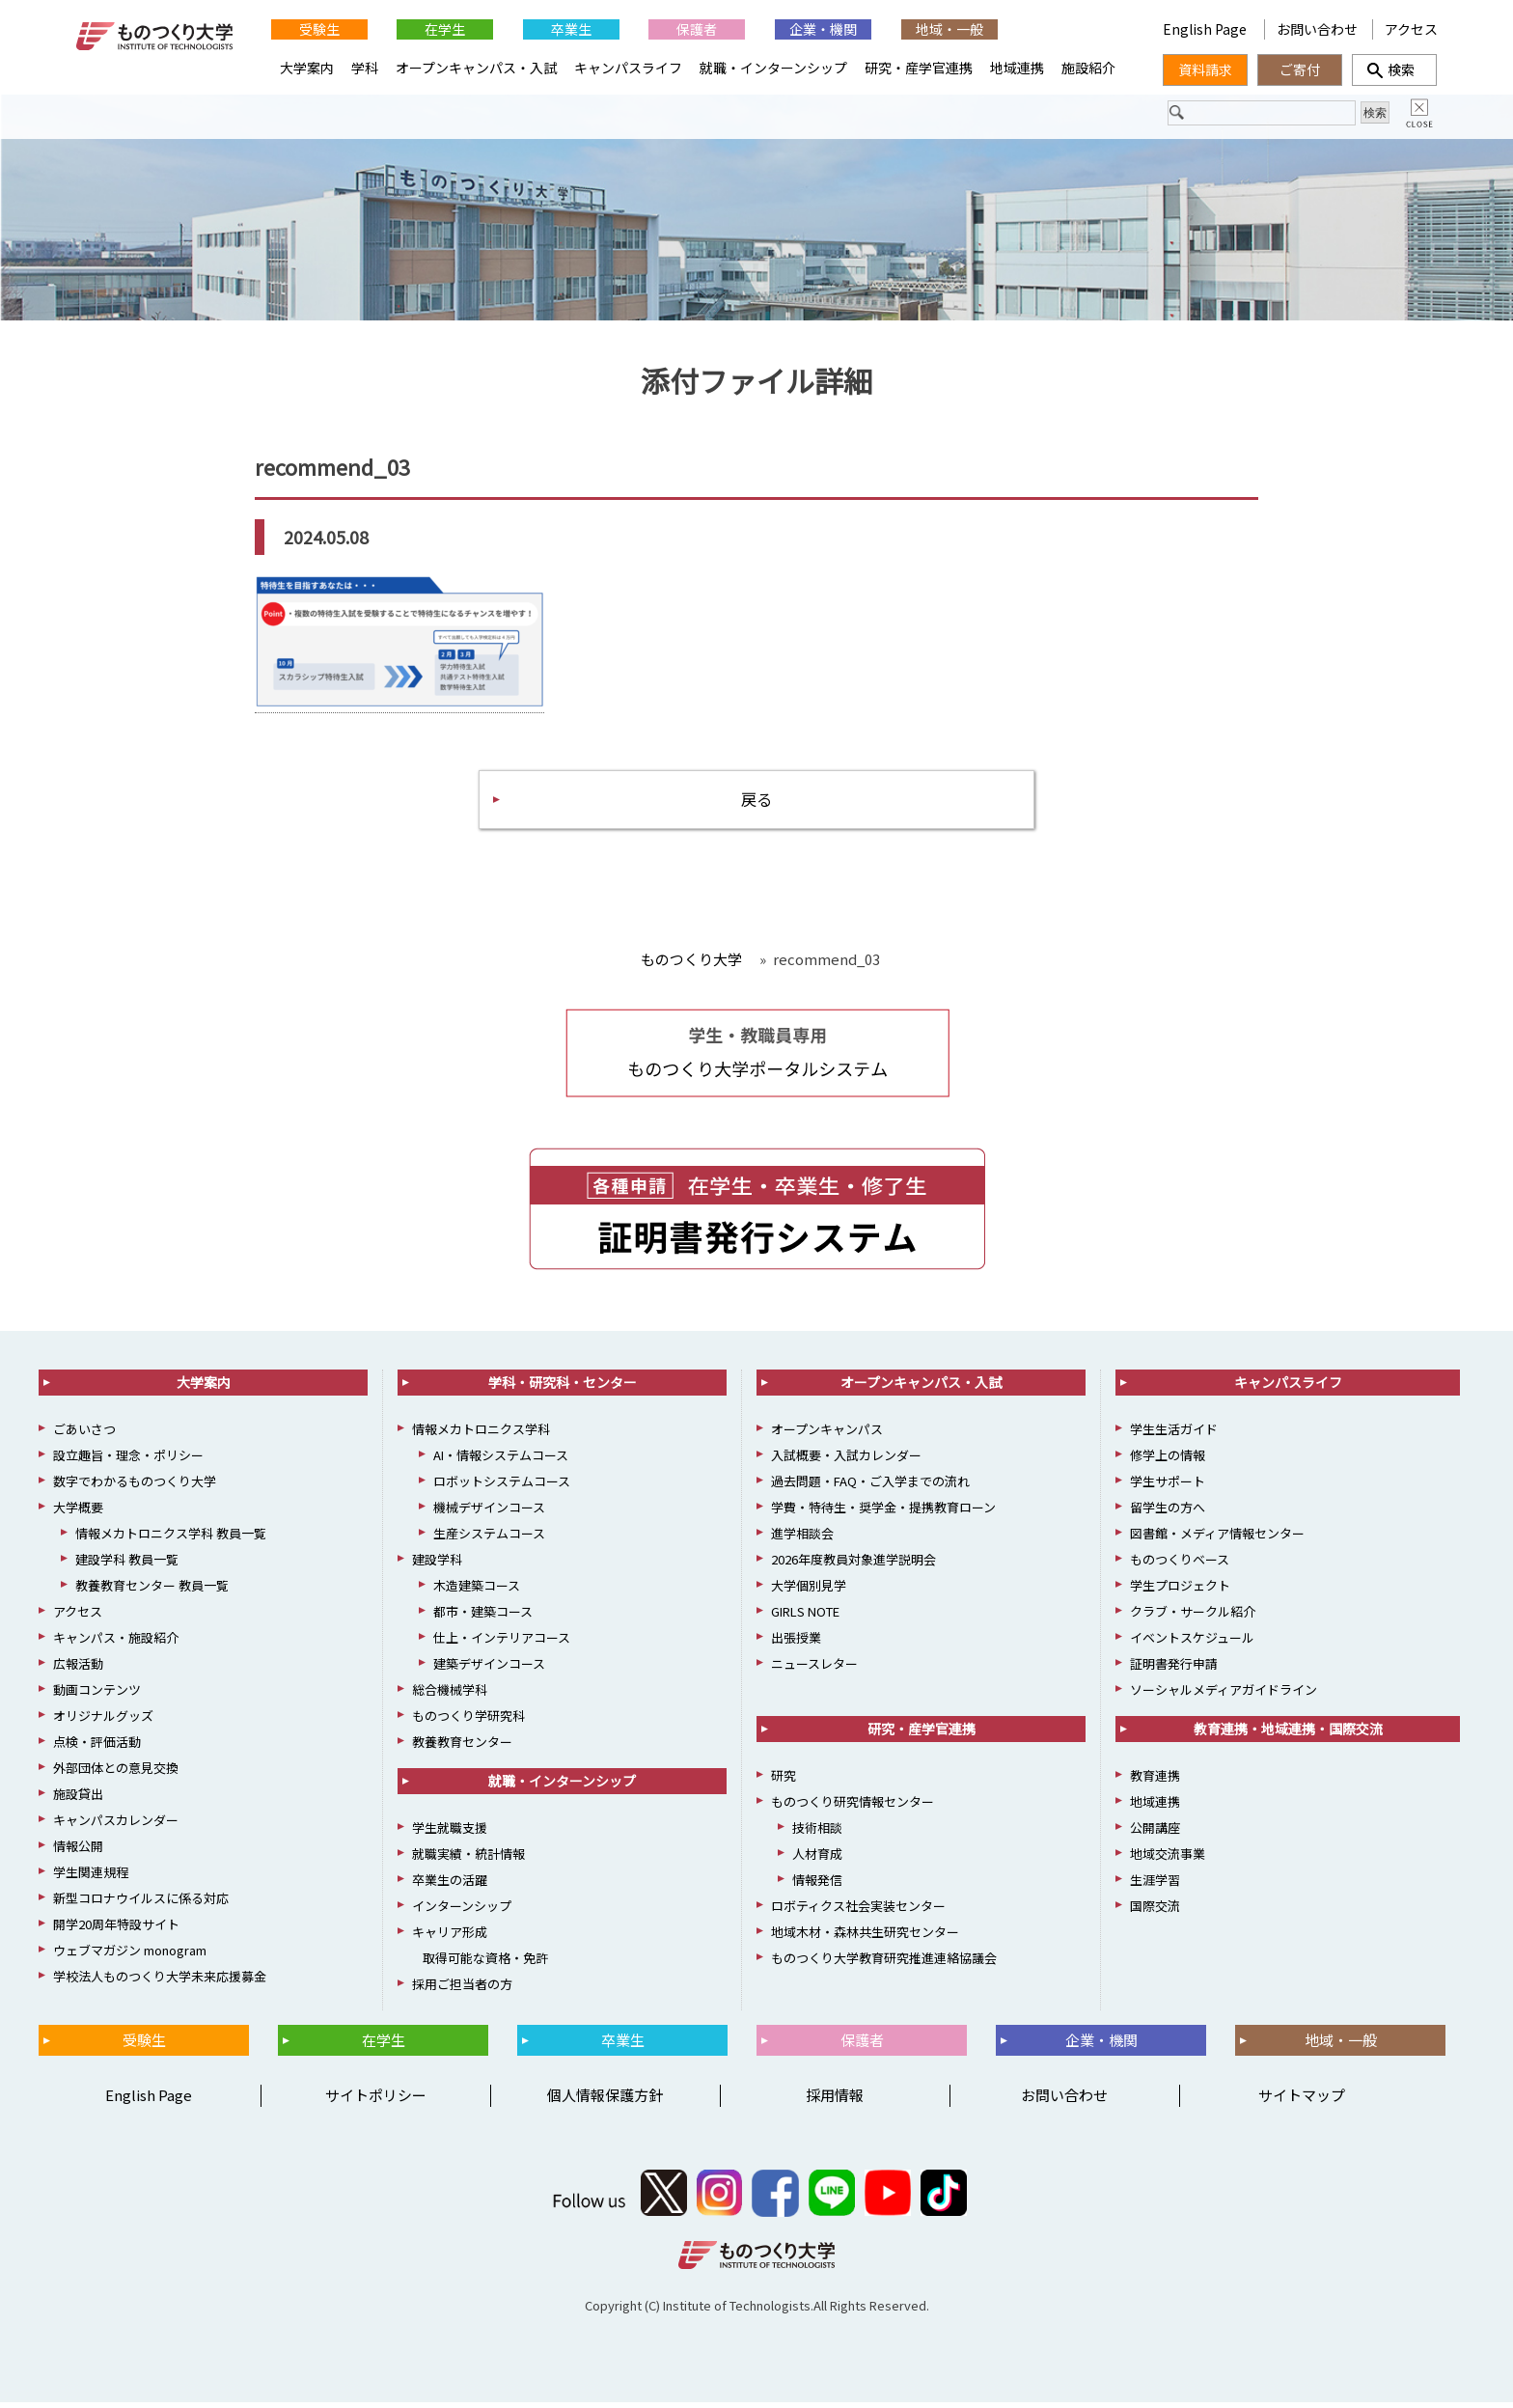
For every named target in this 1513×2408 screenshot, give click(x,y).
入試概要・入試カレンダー (846, 1462)
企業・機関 (823, 29)
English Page (1206, 29)
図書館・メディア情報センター (1217, 1540)
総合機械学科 (449, 1696)
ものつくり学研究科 (468, 1722)
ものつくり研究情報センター (852, 1808)
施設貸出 (78, 1800)
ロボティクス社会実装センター (858, 1912)
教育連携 (1155, 1782)
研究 (783, 1782)
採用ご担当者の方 (462, 1990)
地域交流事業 (1167, 1860)
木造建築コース (476, 1592)
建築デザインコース (489, 1670)
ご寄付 (1299, 69)
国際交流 (1155, 1912)
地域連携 (1017, 67)
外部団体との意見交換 (116, 1774)
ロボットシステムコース (501, 1488)
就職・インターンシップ (773, 67)
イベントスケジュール (1192, 1644)
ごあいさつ (84, 1435)
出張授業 (796, 1644)
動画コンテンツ (97, 1696)
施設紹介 (1088, 67)
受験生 (319, 29)
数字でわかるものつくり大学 (134, 1488)
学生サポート (1167, 1488)
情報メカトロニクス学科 (481, 1435)
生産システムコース (489, 1540)
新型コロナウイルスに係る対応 (141, 1905)
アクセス (1411, 29)
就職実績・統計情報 (468, 1860)
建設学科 (437, 1566)
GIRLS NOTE (805, 1618)
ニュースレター (814, 1670)
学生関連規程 (90, 1878)
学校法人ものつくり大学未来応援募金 (159, 1983)
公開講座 (1155, 1834)
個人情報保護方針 (605, 2101)
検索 (1394, 69)
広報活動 (78, 1670)
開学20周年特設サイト (116, 1931)
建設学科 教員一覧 (127, 1566)
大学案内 (307, 67)
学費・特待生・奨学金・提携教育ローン (883, 1514)
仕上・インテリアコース (501, 1644)
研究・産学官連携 (919, 67)
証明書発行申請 (1174, 1670)
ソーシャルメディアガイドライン (1223, 1696)
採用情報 (835, 2101)
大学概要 (78, 1514)
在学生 (445, 29)
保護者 (696, 29)
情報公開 (78, 1852)
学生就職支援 (449, 1834)
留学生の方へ (1167, 1514)
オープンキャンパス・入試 (476, 67)
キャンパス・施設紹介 (116, 1644)
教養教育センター (462, 1748)
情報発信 (817, 1886)
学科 (364, 67)
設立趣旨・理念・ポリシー (128, 1462)
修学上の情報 (1167, 1462)
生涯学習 (1155, 1886)
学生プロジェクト (1180, 1592)
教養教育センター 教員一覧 (152, 1592)
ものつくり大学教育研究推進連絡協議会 (884, 1964)
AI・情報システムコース (500, 1462)
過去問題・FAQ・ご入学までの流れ (870, 1488)
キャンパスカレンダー (116, 1826)
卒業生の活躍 (449, 1886)
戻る (756, 803)
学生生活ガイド (1174, 1435)
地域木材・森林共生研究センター (865, 1938)
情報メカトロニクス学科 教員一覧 (170, 1540)
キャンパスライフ (628, 67)
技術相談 (817, 1834)
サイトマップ (1301, 2101)
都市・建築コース (483, 1618)
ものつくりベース (1179, 1566)
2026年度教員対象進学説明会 (853, 1566)
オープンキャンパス (827, 1435)
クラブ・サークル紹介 (1192, 1618)
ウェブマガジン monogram (129, 1957)
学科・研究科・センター (562, 1388)
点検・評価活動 (97, 1748)
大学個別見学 (808, 1592)
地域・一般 (949, 29)
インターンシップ (461, 1912)
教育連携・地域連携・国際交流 (1288, 1735)
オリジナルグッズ (103, 1722)
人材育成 (817, 1860)
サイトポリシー (375, 2101)
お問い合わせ (1317, 29)
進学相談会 (802, 1540)
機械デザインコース (489, 1514)
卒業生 (571, 29)
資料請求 (1205, 69)
